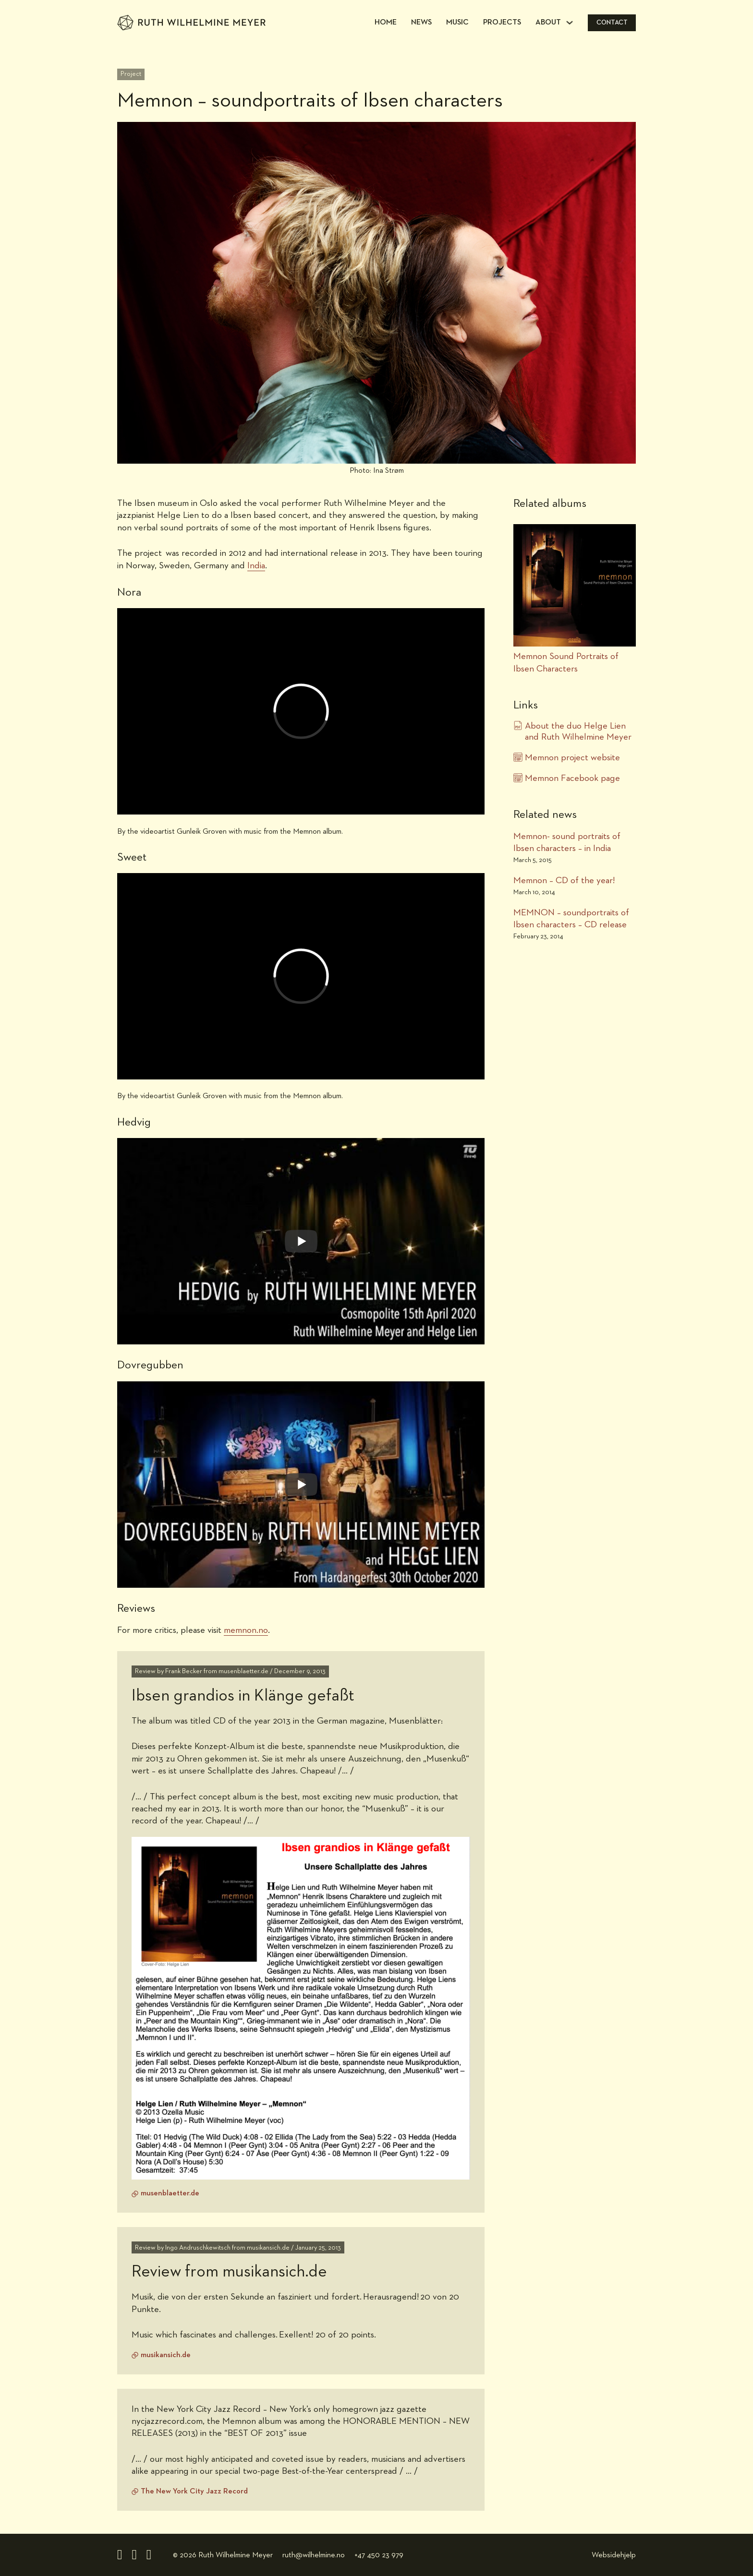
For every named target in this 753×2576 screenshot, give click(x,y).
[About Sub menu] (569, 22)
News (421, 22)
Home (386, 22)
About (548, 22)
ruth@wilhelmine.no (313, 2555)
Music (457, 22)
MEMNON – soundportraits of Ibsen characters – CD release (571, 918)
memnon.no (246, 1630)
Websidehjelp (614, 2555)
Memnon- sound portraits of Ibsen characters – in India (566, 842)
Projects (502, 22)
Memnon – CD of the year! (564, 880)
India (256, 565)
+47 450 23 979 (378, 2555)
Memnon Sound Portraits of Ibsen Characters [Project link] (566, 662)
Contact (612, 22)
